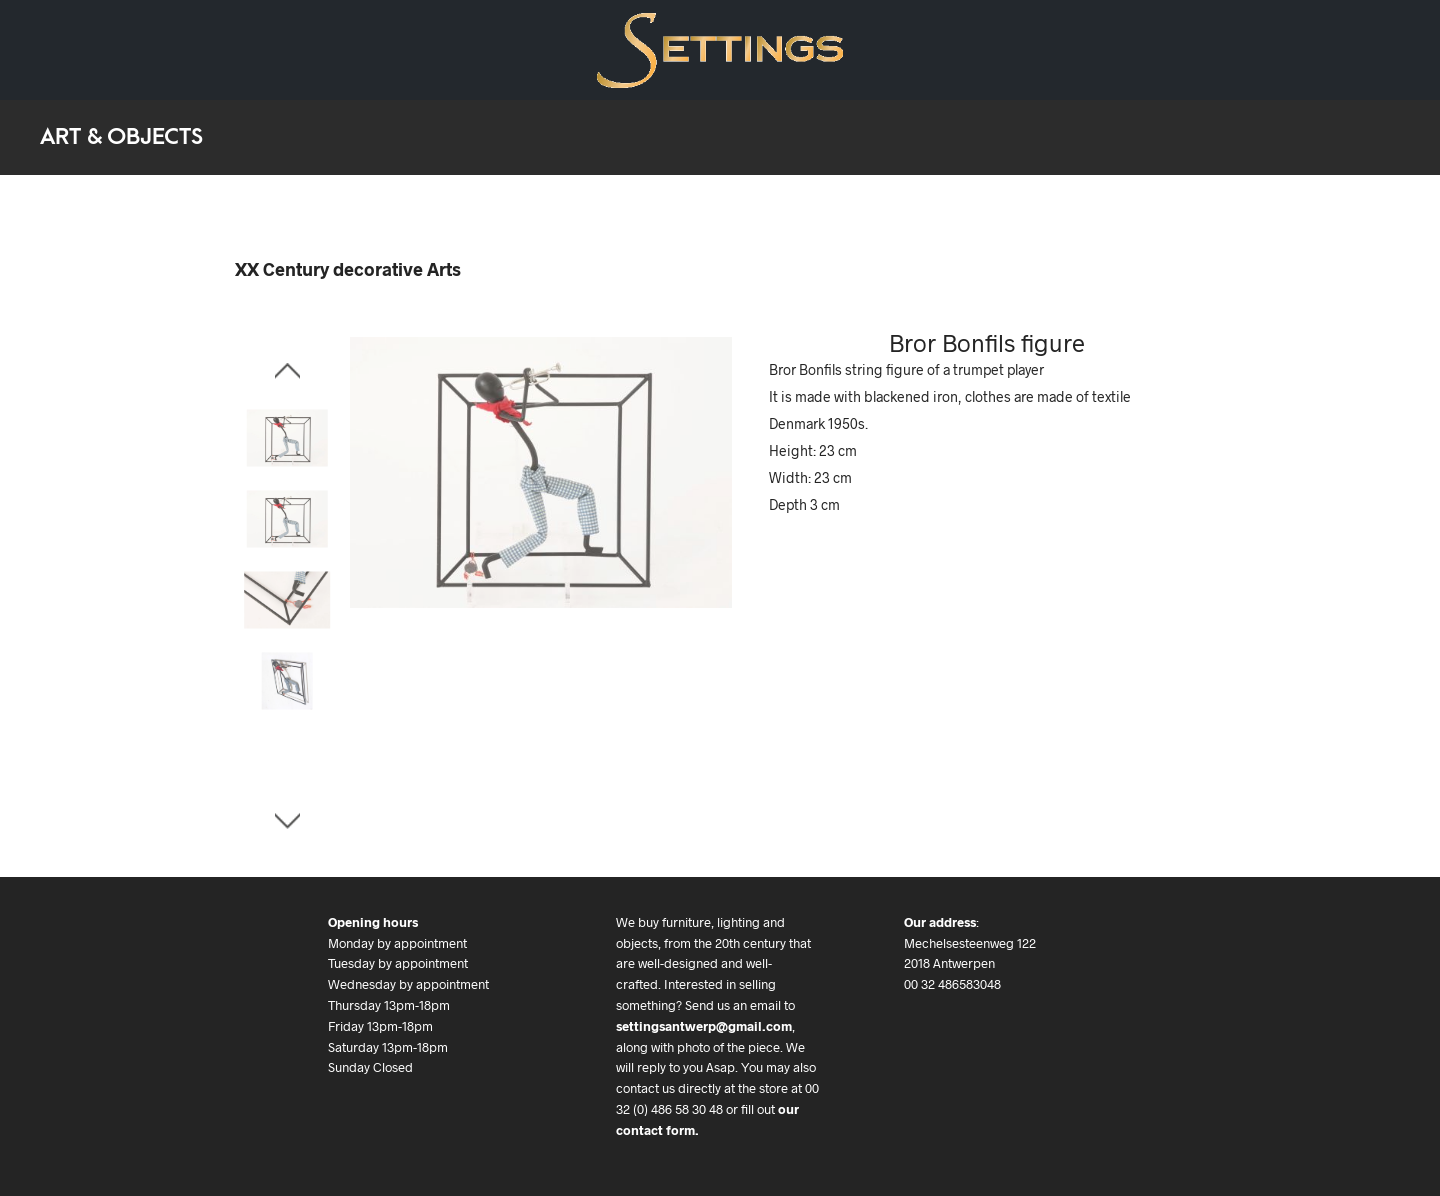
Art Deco (145, 49)
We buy (349, 49)
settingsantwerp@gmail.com (704, 1026)
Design (60, 49)
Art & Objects (250, 49)
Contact (431, 49)
